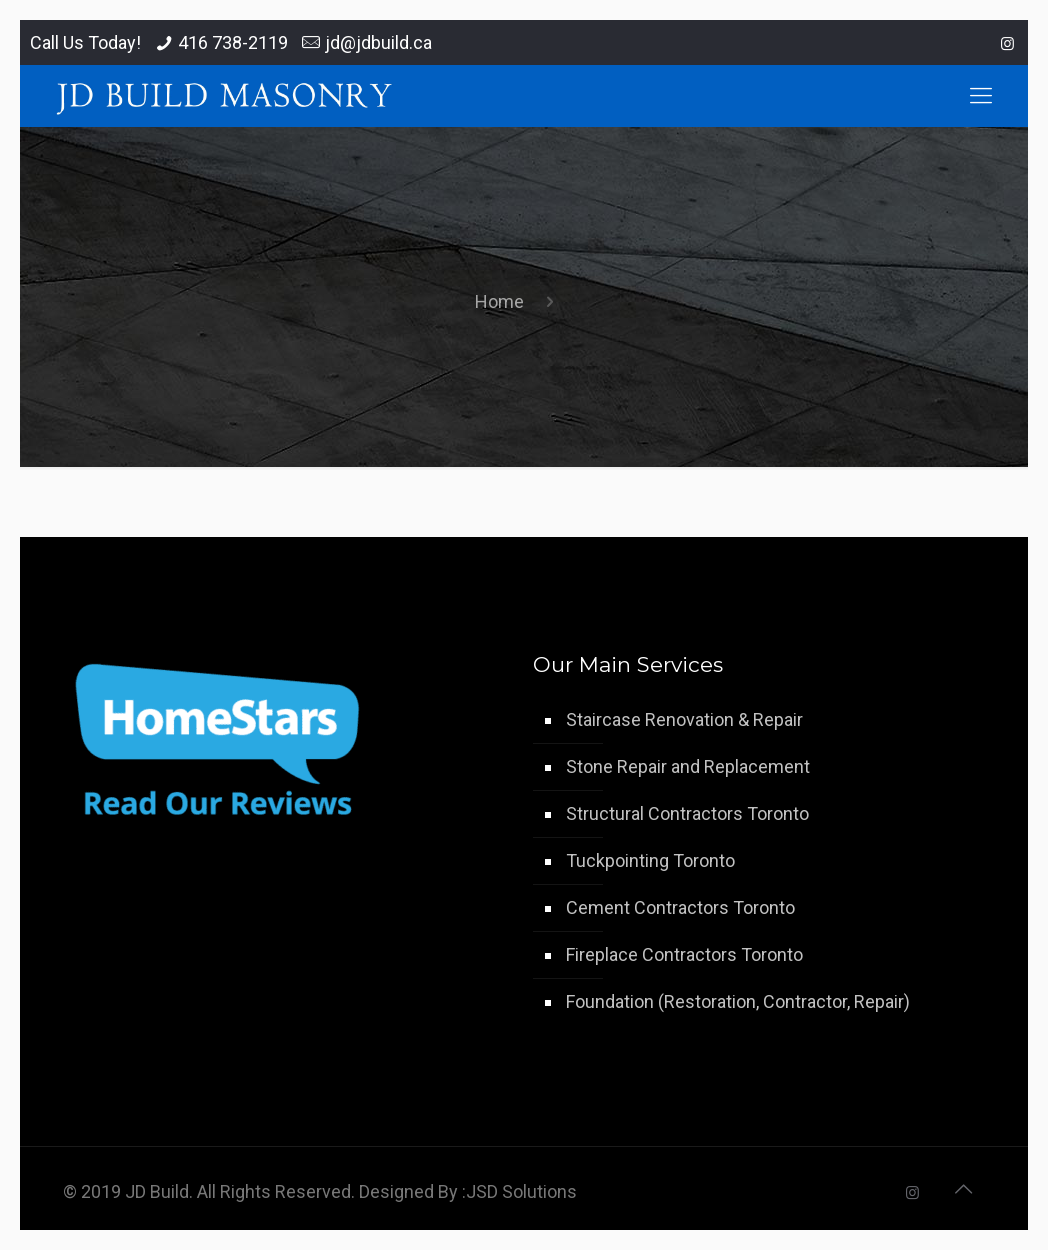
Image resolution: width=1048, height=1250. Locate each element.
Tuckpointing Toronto (650, 860)
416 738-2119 (233, 42)
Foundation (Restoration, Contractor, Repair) (738, 1001)
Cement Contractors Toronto (680, 907)
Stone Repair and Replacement (688, 766)
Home (499, 301)
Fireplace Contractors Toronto (684, 954)
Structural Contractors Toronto (687, 813)
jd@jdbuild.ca (378, 42)
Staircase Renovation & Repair (684, 719)
